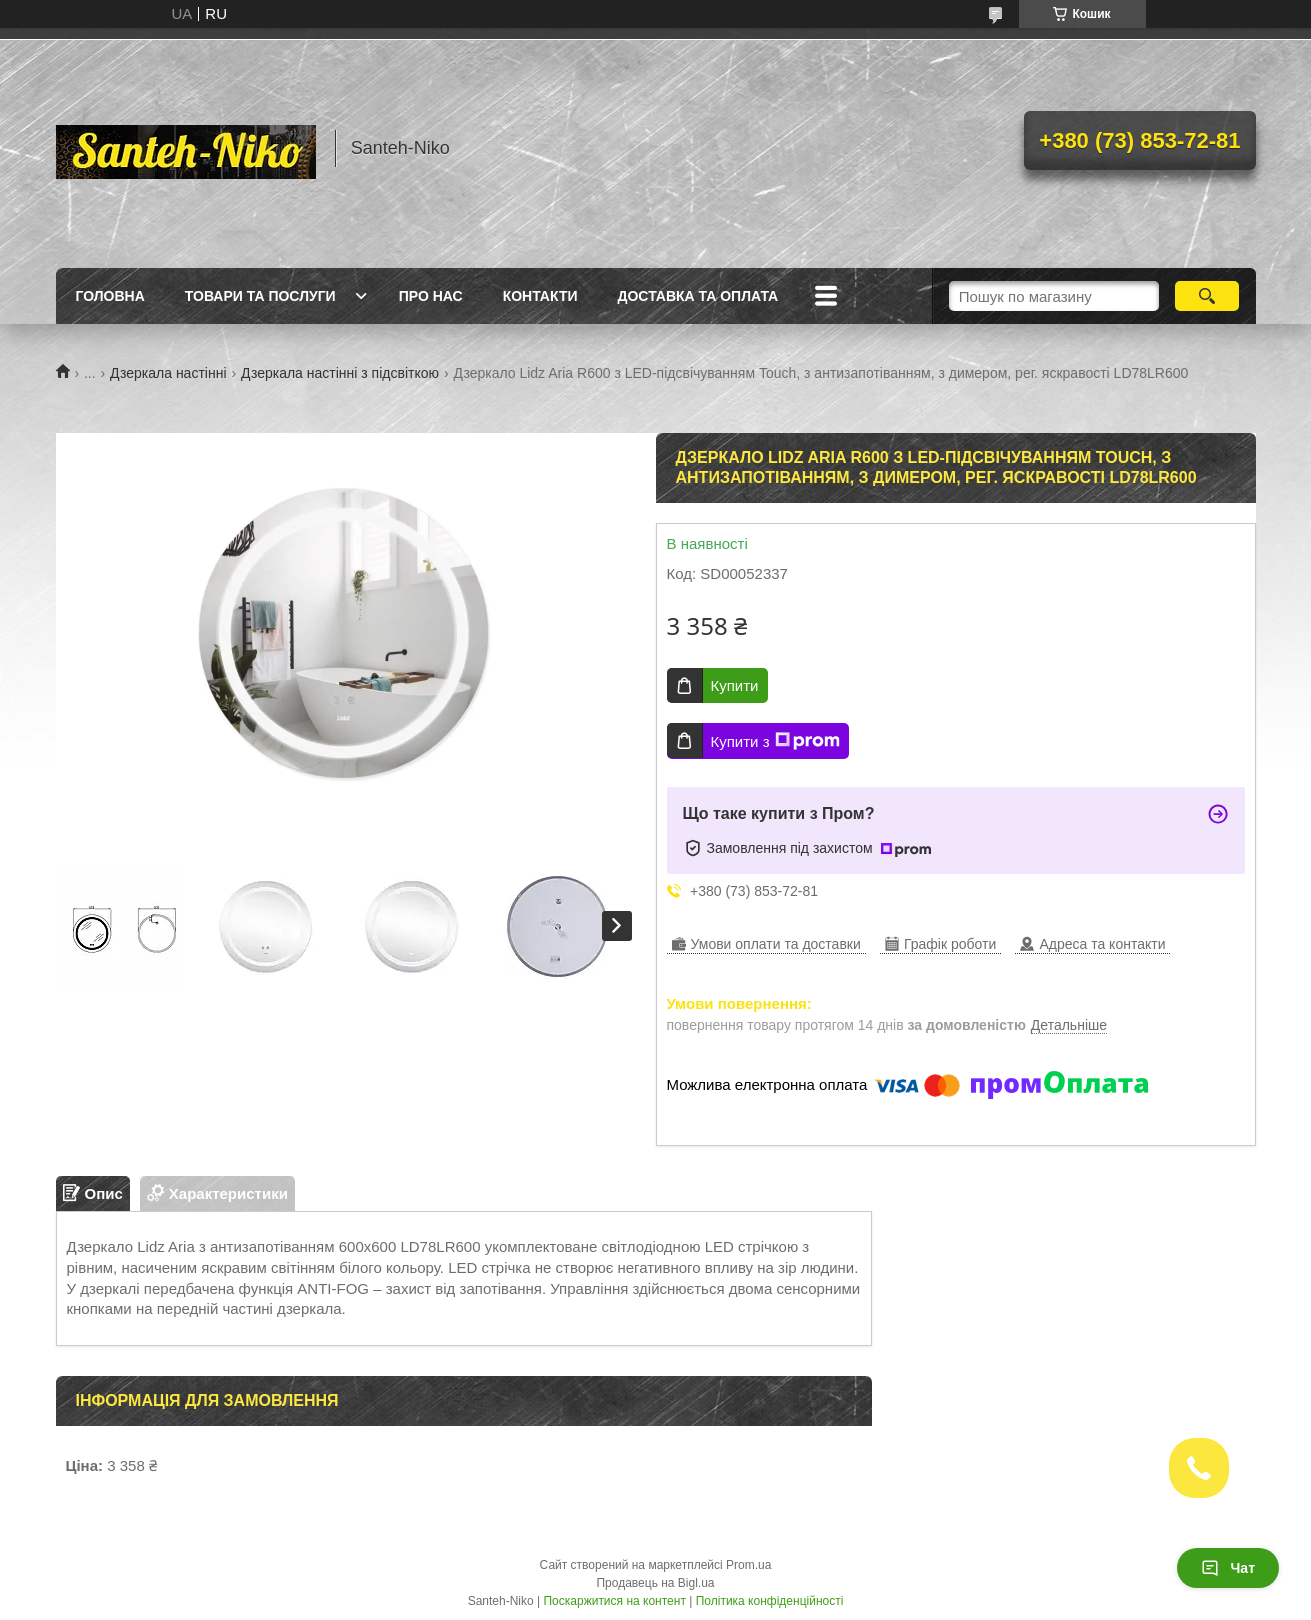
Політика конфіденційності (770, 1601)
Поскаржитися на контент (614, 1601)
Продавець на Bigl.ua (655, 1583)
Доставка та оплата (698, 296)
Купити (735, 685)
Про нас (431, 296)
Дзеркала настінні (168, 373)
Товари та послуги (260, 296)
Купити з (775, 741)
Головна (110, 296)
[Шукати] (1207, 296)
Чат (1228, 1568)
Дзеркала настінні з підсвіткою (340, 373)
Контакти (540, 296)
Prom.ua (748, 1565)
